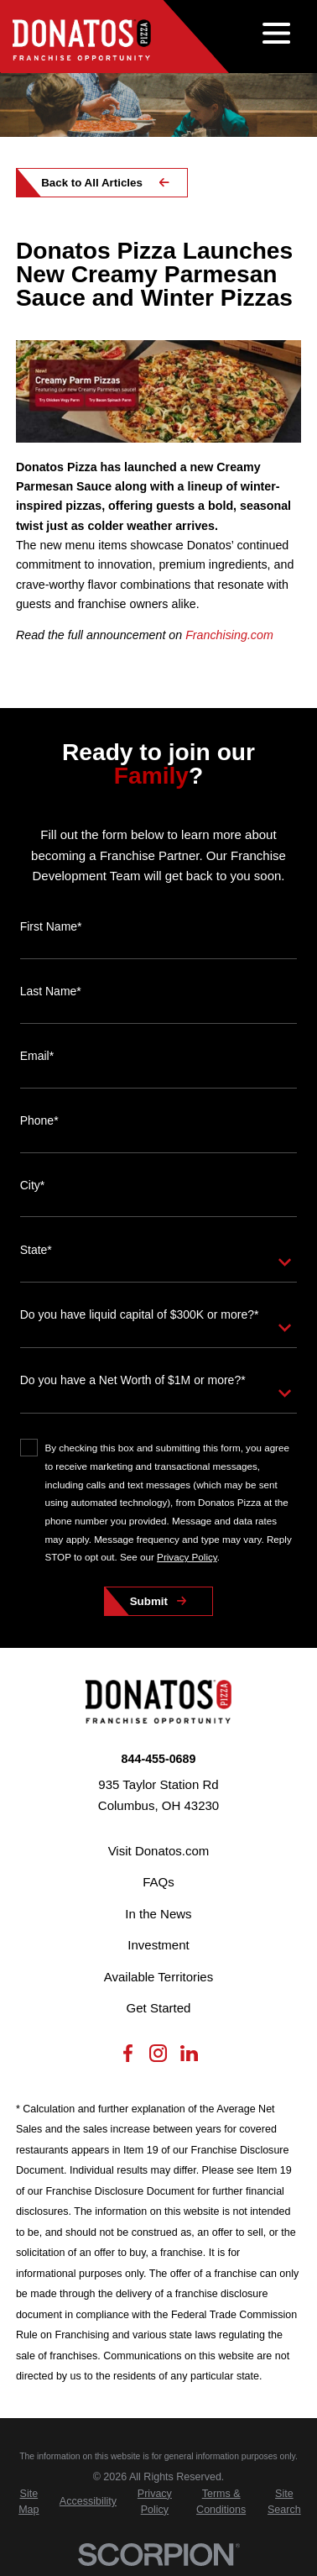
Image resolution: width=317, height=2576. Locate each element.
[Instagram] (158, 2057)
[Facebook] (128, 2057)
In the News (158, 1914)
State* (36, 1250)
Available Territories (158, 1977)
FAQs (158, 1882)
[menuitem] (29, 2502)
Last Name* (50, 991)
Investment (158, 1945)
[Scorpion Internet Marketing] (158, 2554)
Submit (149, 1601)
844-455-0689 (159, 1758)
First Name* (51, 926)
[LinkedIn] (189, 2057)
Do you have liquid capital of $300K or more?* (139, 1314)
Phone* (39, 1120)
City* (32, 1185)
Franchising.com (229, 635)
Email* (37, 1055)
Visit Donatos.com (159, 1851)
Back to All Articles (92, 182)
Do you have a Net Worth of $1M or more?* (133, 1380)
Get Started (159, 2008)
